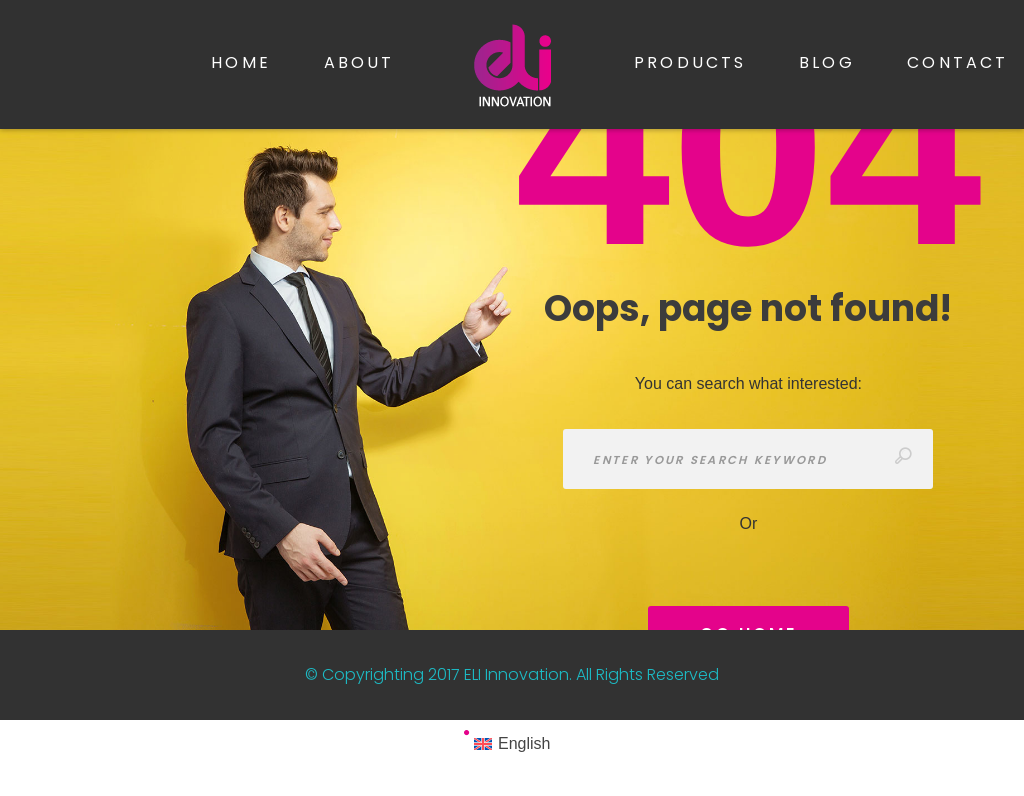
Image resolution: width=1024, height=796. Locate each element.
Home (241, 62)
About (359, 62)
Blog (827, 62)
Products (690, 62)
